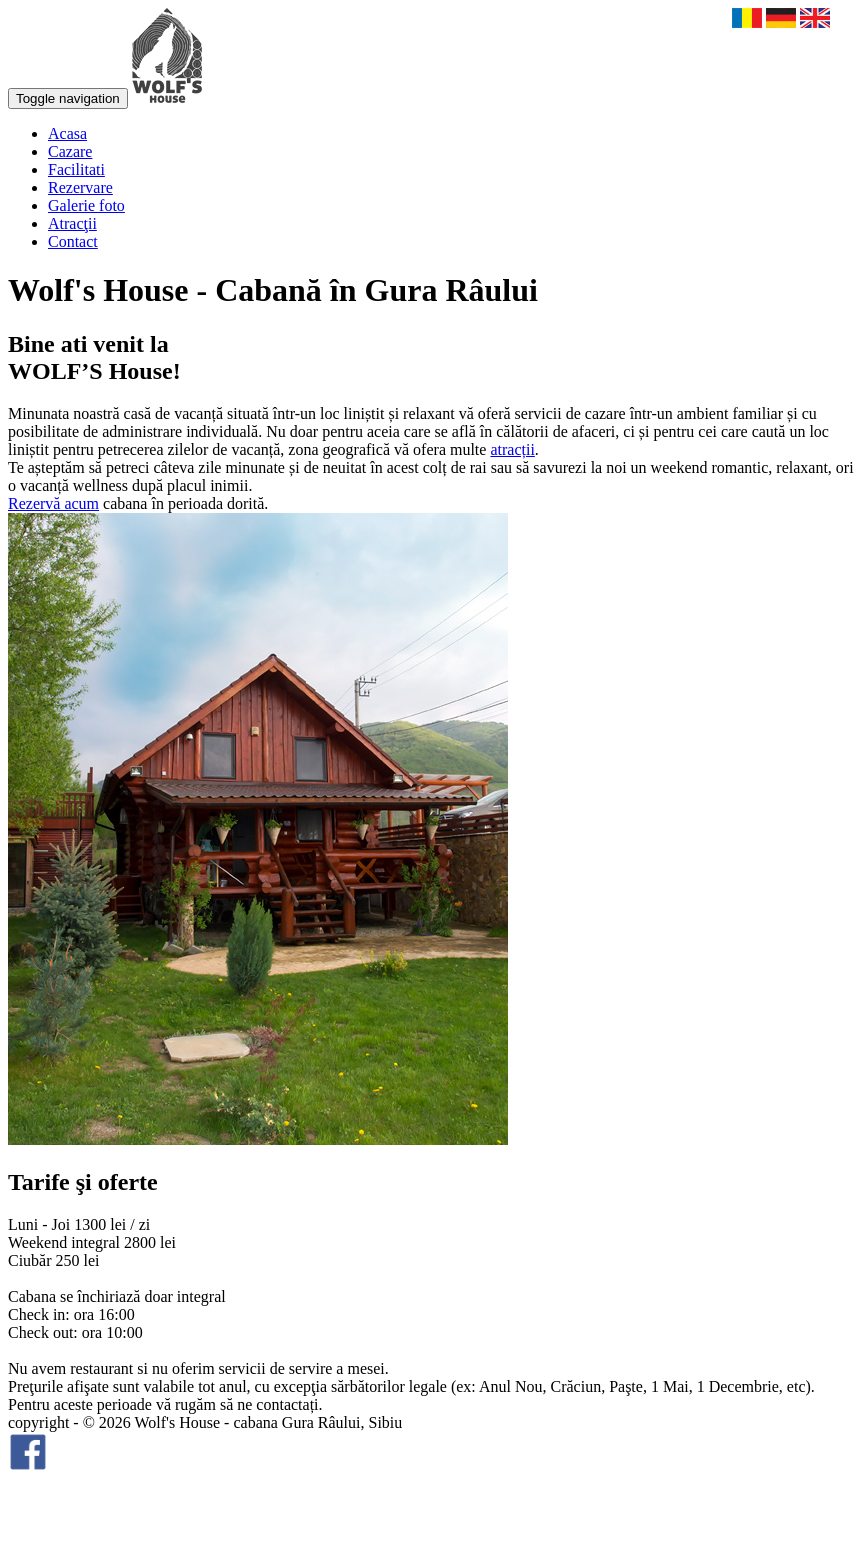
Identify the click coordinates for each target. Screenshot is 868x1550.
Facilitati (76, 169)
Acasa (67, 133)
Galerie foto (86, 205)
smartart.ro (43, 1524)
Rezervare (80, 187)
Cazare (70, 151)
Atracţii (72, 223)
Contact (73, 241)
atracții (512, 449)
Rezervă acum (53, 503)
